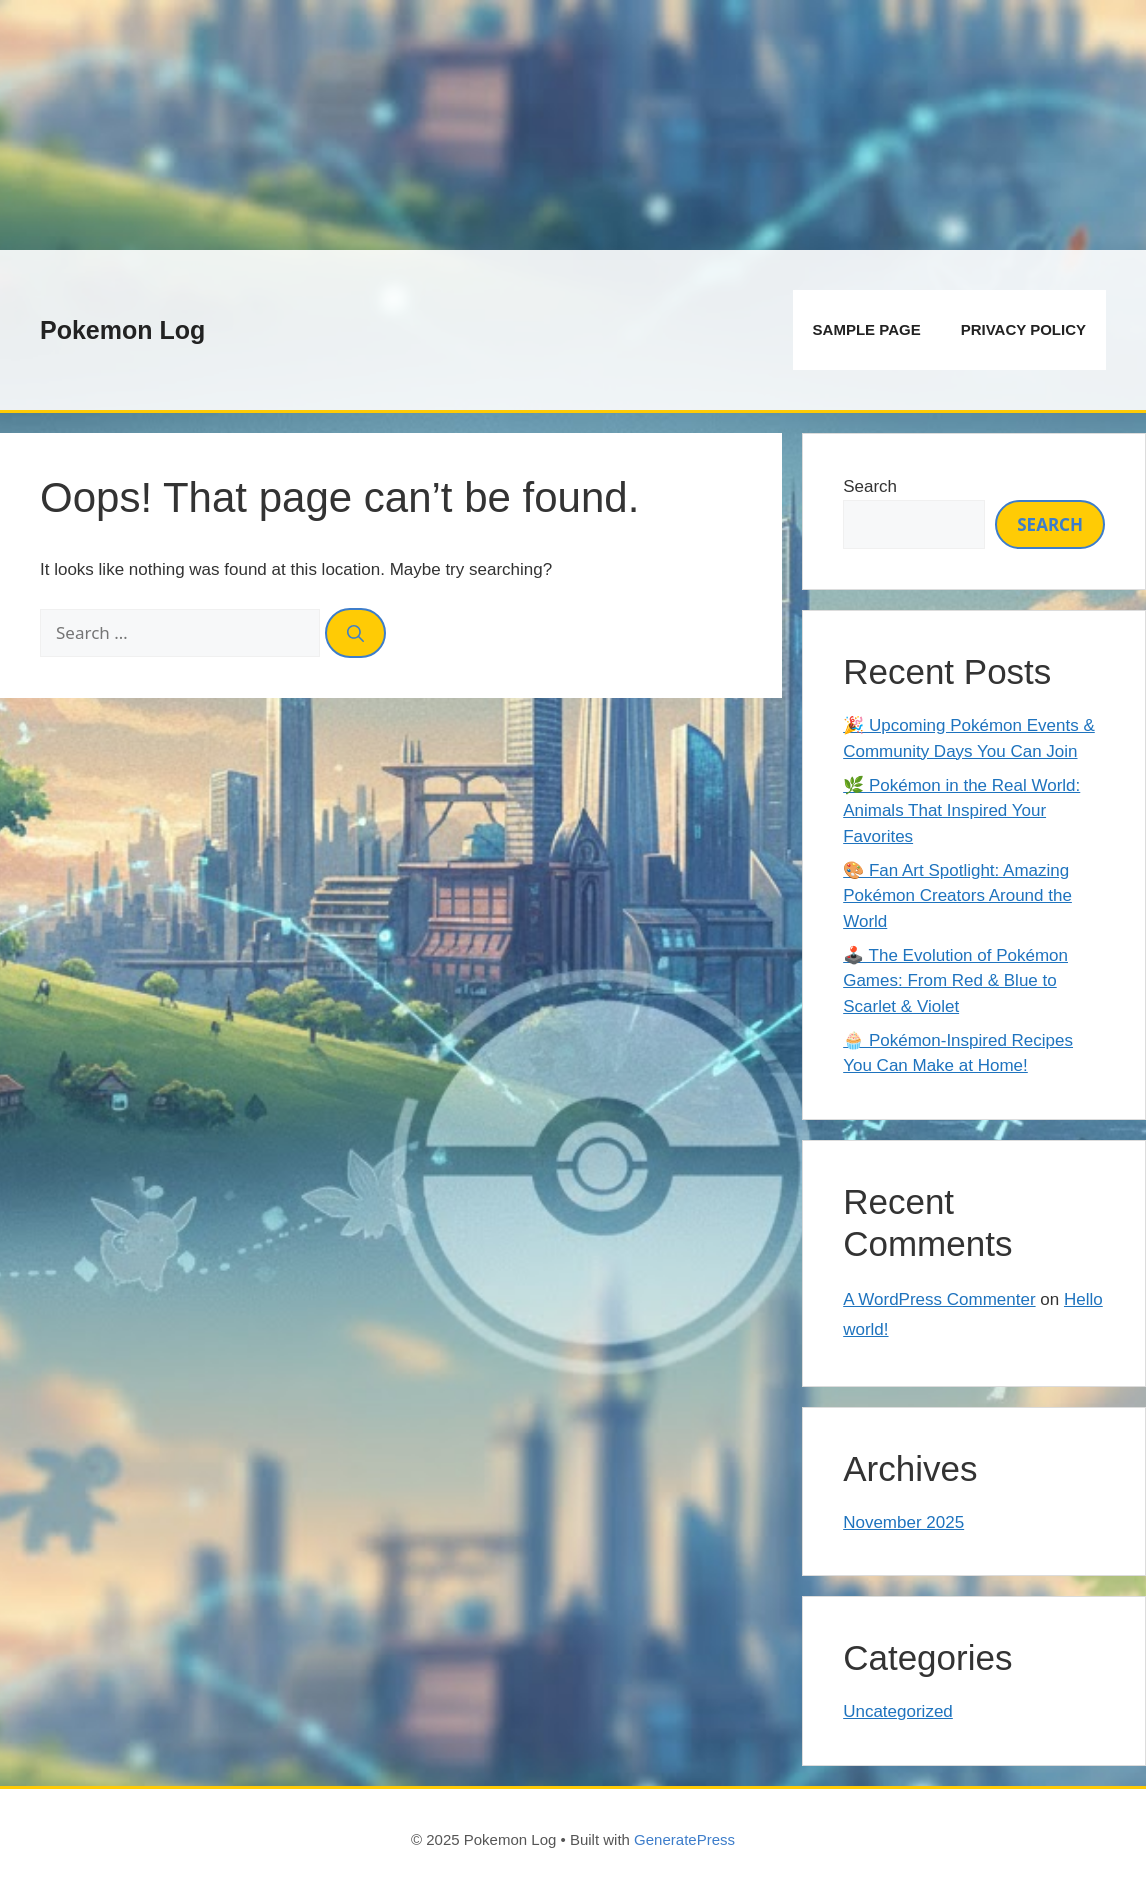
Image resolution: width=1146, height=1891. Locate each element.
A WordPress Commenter (939, 1299)
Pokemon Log (122, 330)
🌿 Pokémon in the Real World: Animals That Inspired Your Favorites (961, 811)
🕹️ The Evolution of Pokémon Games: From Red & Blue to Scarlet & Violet (955, 981)
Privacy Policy (1023, 329)
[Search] (355, 633)
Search (870, 486)
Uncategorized (898, 1711)
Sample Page (867, 329)
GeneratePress (684, 1839)
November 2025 (903, 1522)
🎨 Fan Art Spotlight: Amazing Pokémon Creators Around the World (957, 896)
